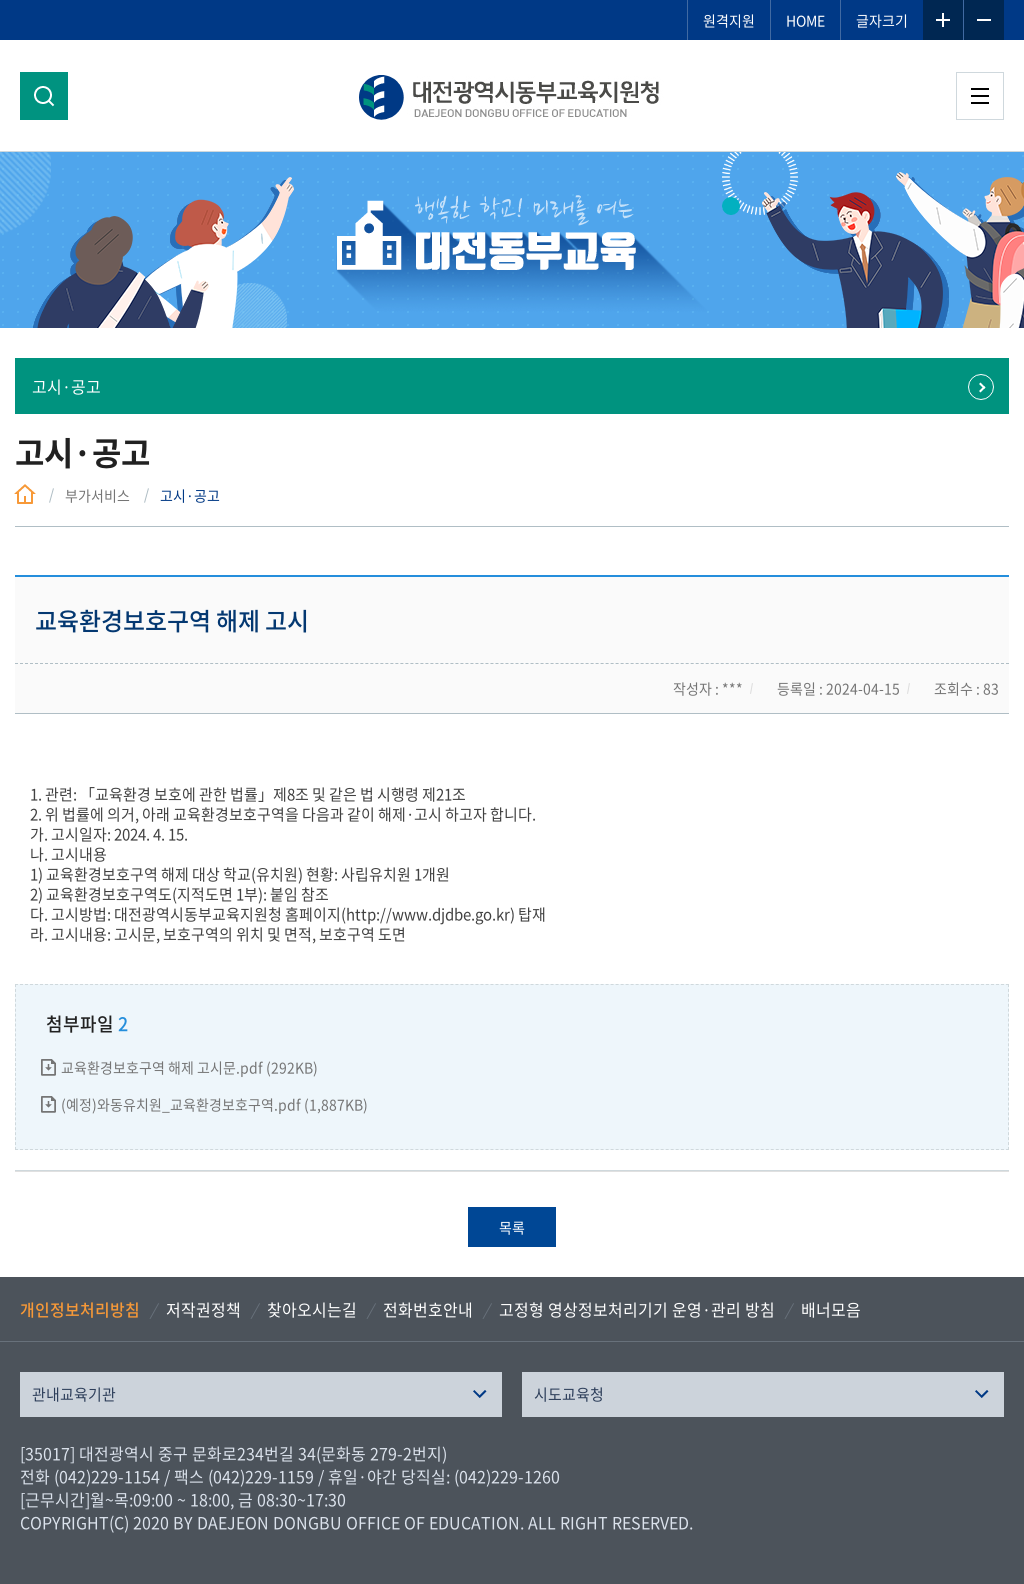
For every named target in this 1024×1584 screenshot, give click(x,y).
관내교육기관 (74, 1394)
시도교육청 (569, 1394)
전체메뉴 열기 (980, 96)
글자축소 (984, 20)
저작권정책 (203, 1309)
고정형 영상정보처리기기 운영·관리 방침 (637, 1309)
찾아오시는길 (312, 1309)
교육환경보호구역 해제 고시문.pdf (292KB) (189, 1067)
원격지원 (729, 20)
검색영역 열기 (44, 96)
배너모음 (831, 1309)
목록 (511, 1227)
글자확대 (943, 20)
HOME (805, 20)
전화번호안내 (428, 1309)
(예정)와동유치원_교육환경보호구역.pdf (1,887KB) (214, 1104)
